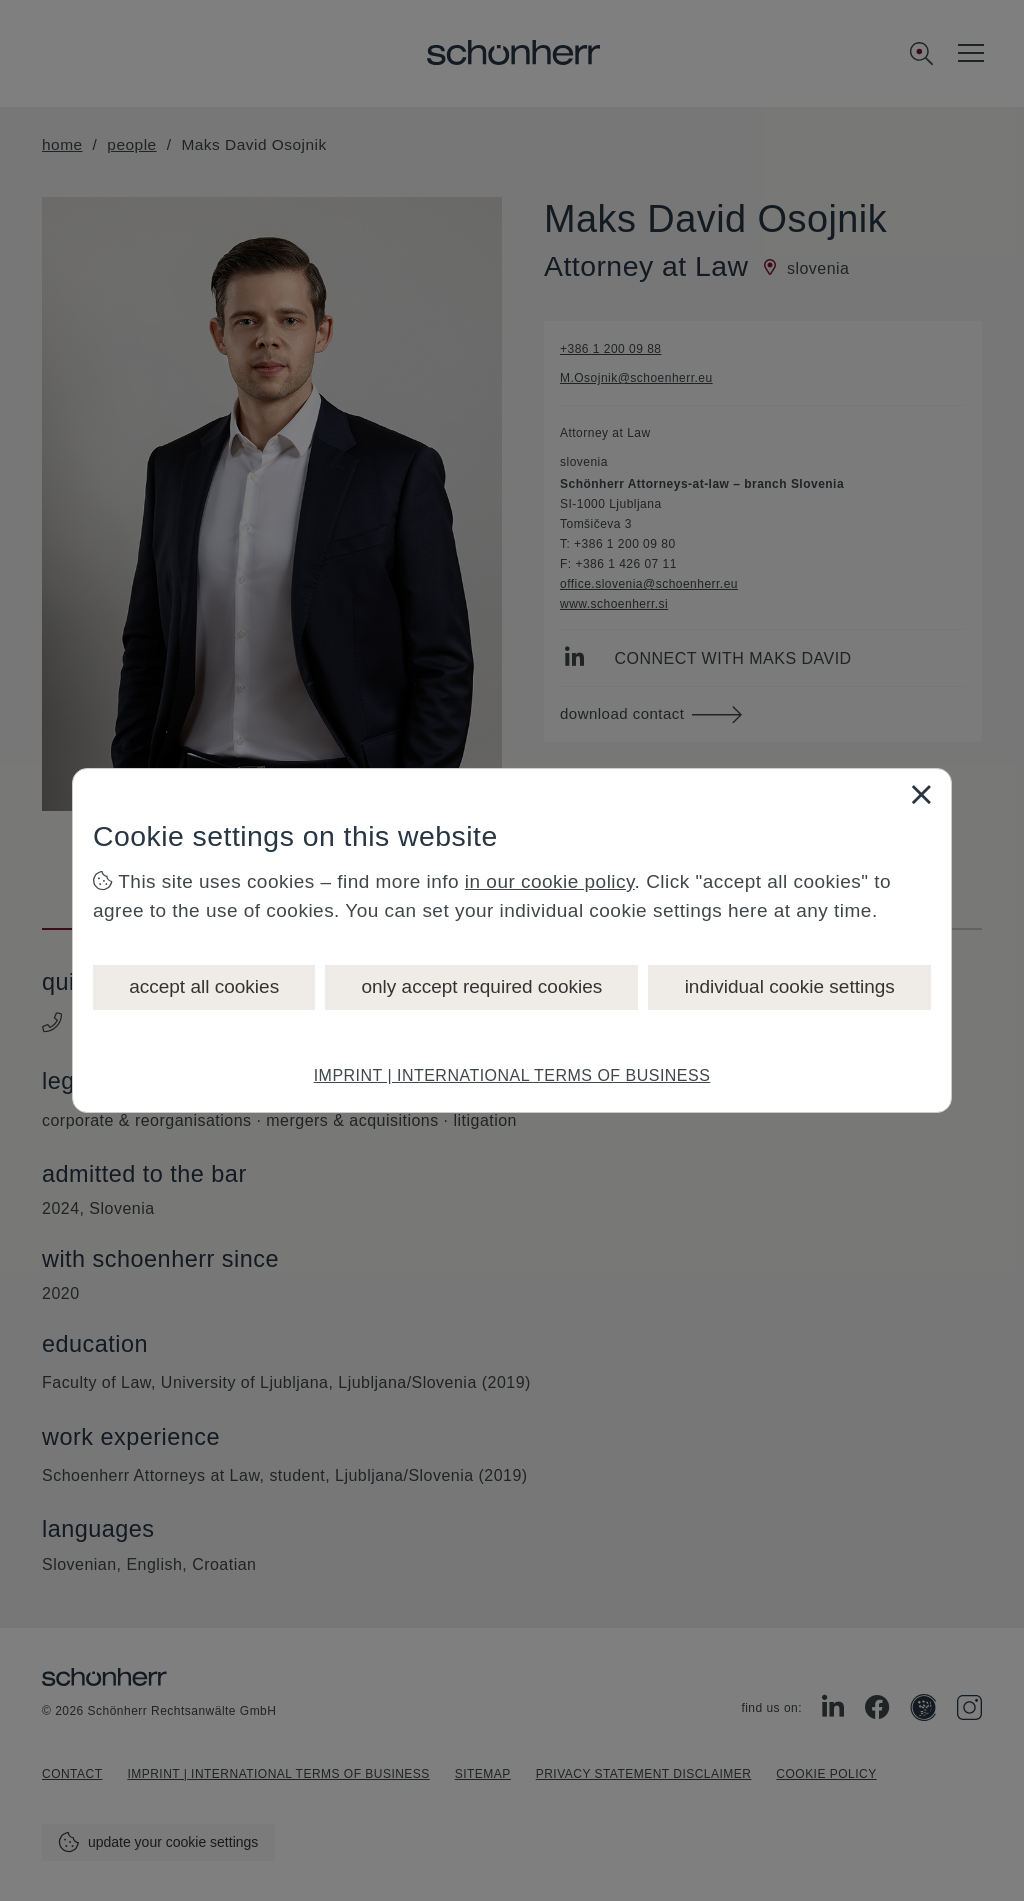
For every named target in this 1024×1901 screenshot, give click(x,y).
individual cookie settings (790, 986)
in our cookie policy (550, 881)
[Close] (921, 794)
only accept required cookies (481, 986)
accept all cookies (204, 986)
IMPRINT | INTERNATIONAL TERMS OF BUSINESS (512, 1075)
